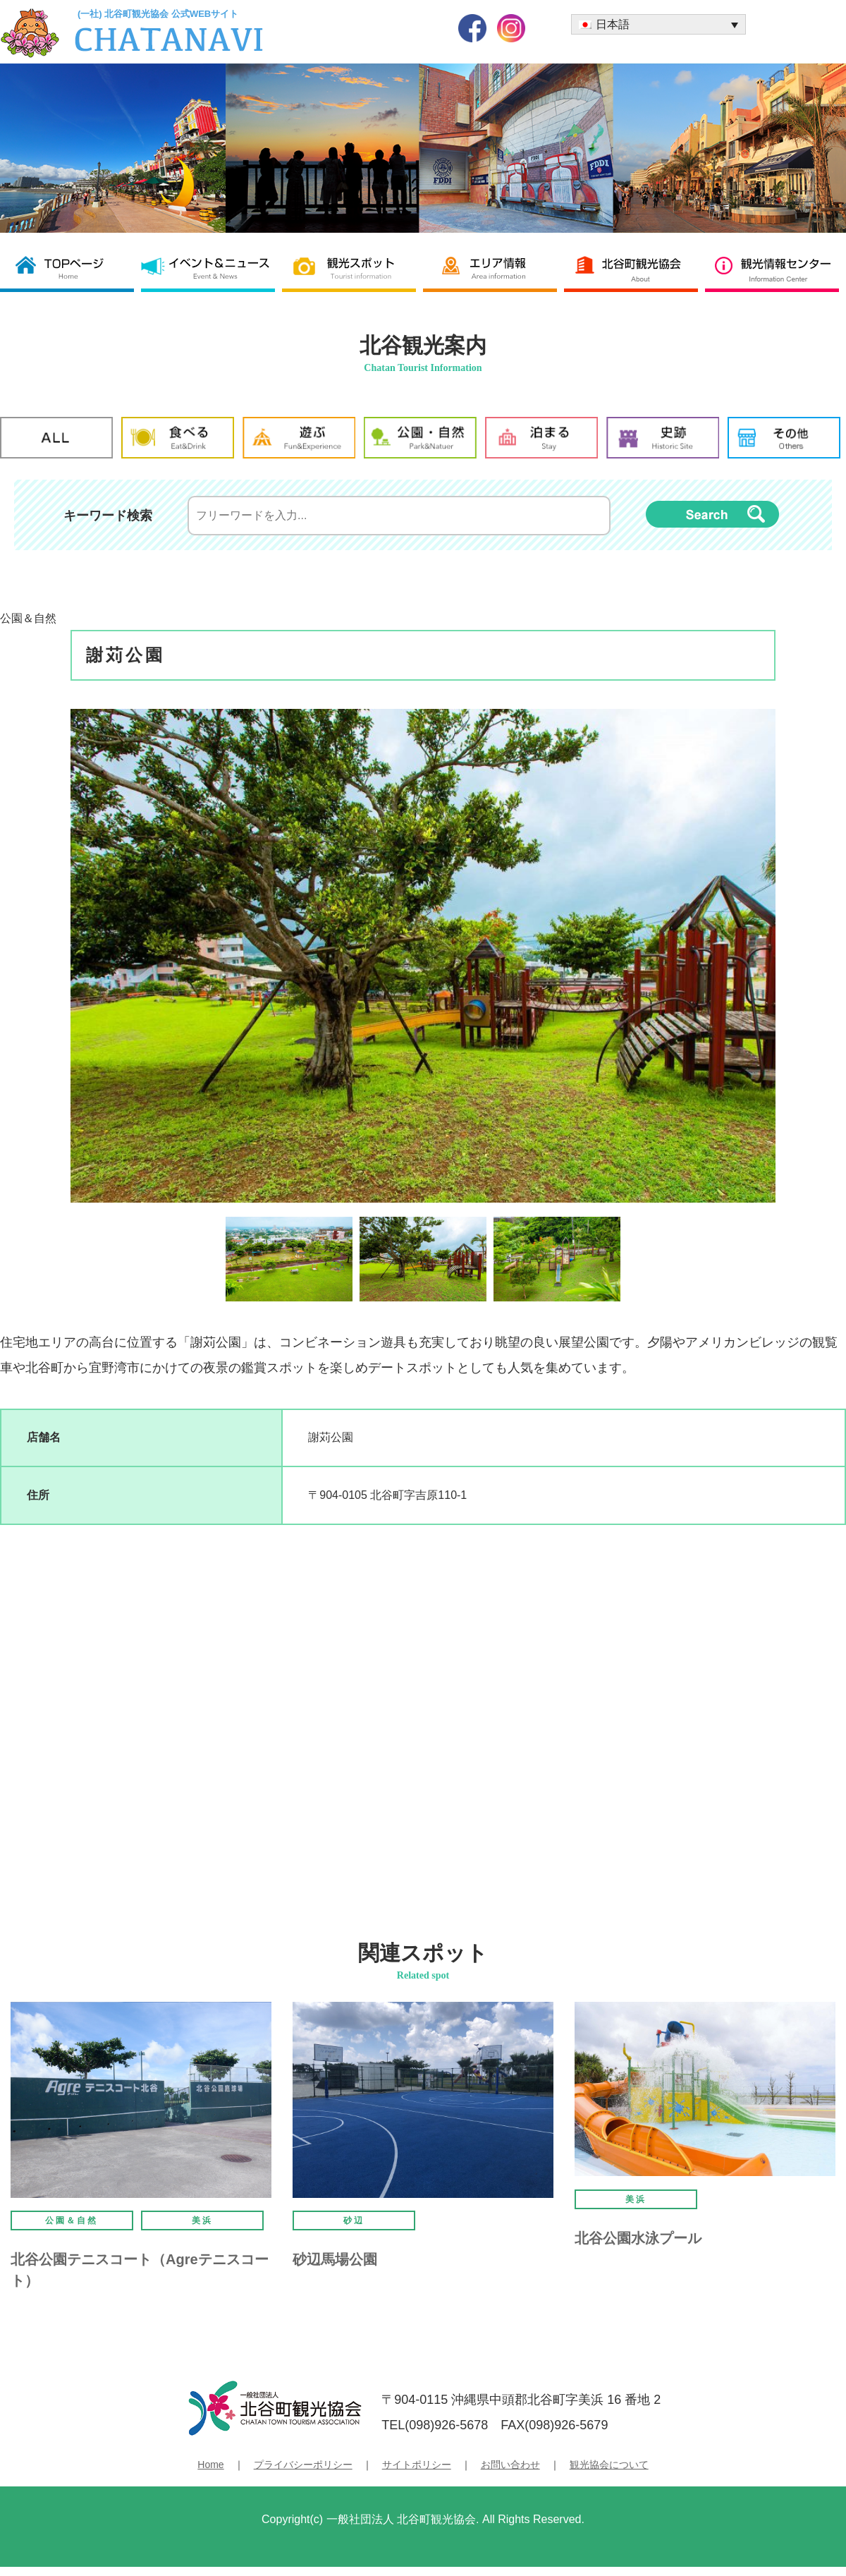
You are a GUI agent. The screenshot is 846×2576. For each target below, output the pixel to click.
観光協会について (609, 2464)
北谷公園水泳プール (638, 2238)
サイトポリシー (416, 2464)
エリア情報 (493, 267)
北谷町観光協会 (634, 267)
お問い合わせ (510, 2464)
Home (210, 2464)
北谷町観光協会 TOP (70, 267)
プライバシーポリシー (303, 2464)
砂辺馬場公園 (335, 2259)
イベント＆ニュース (211, 267)
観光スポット (352, 267)
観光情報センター (775, 267)
